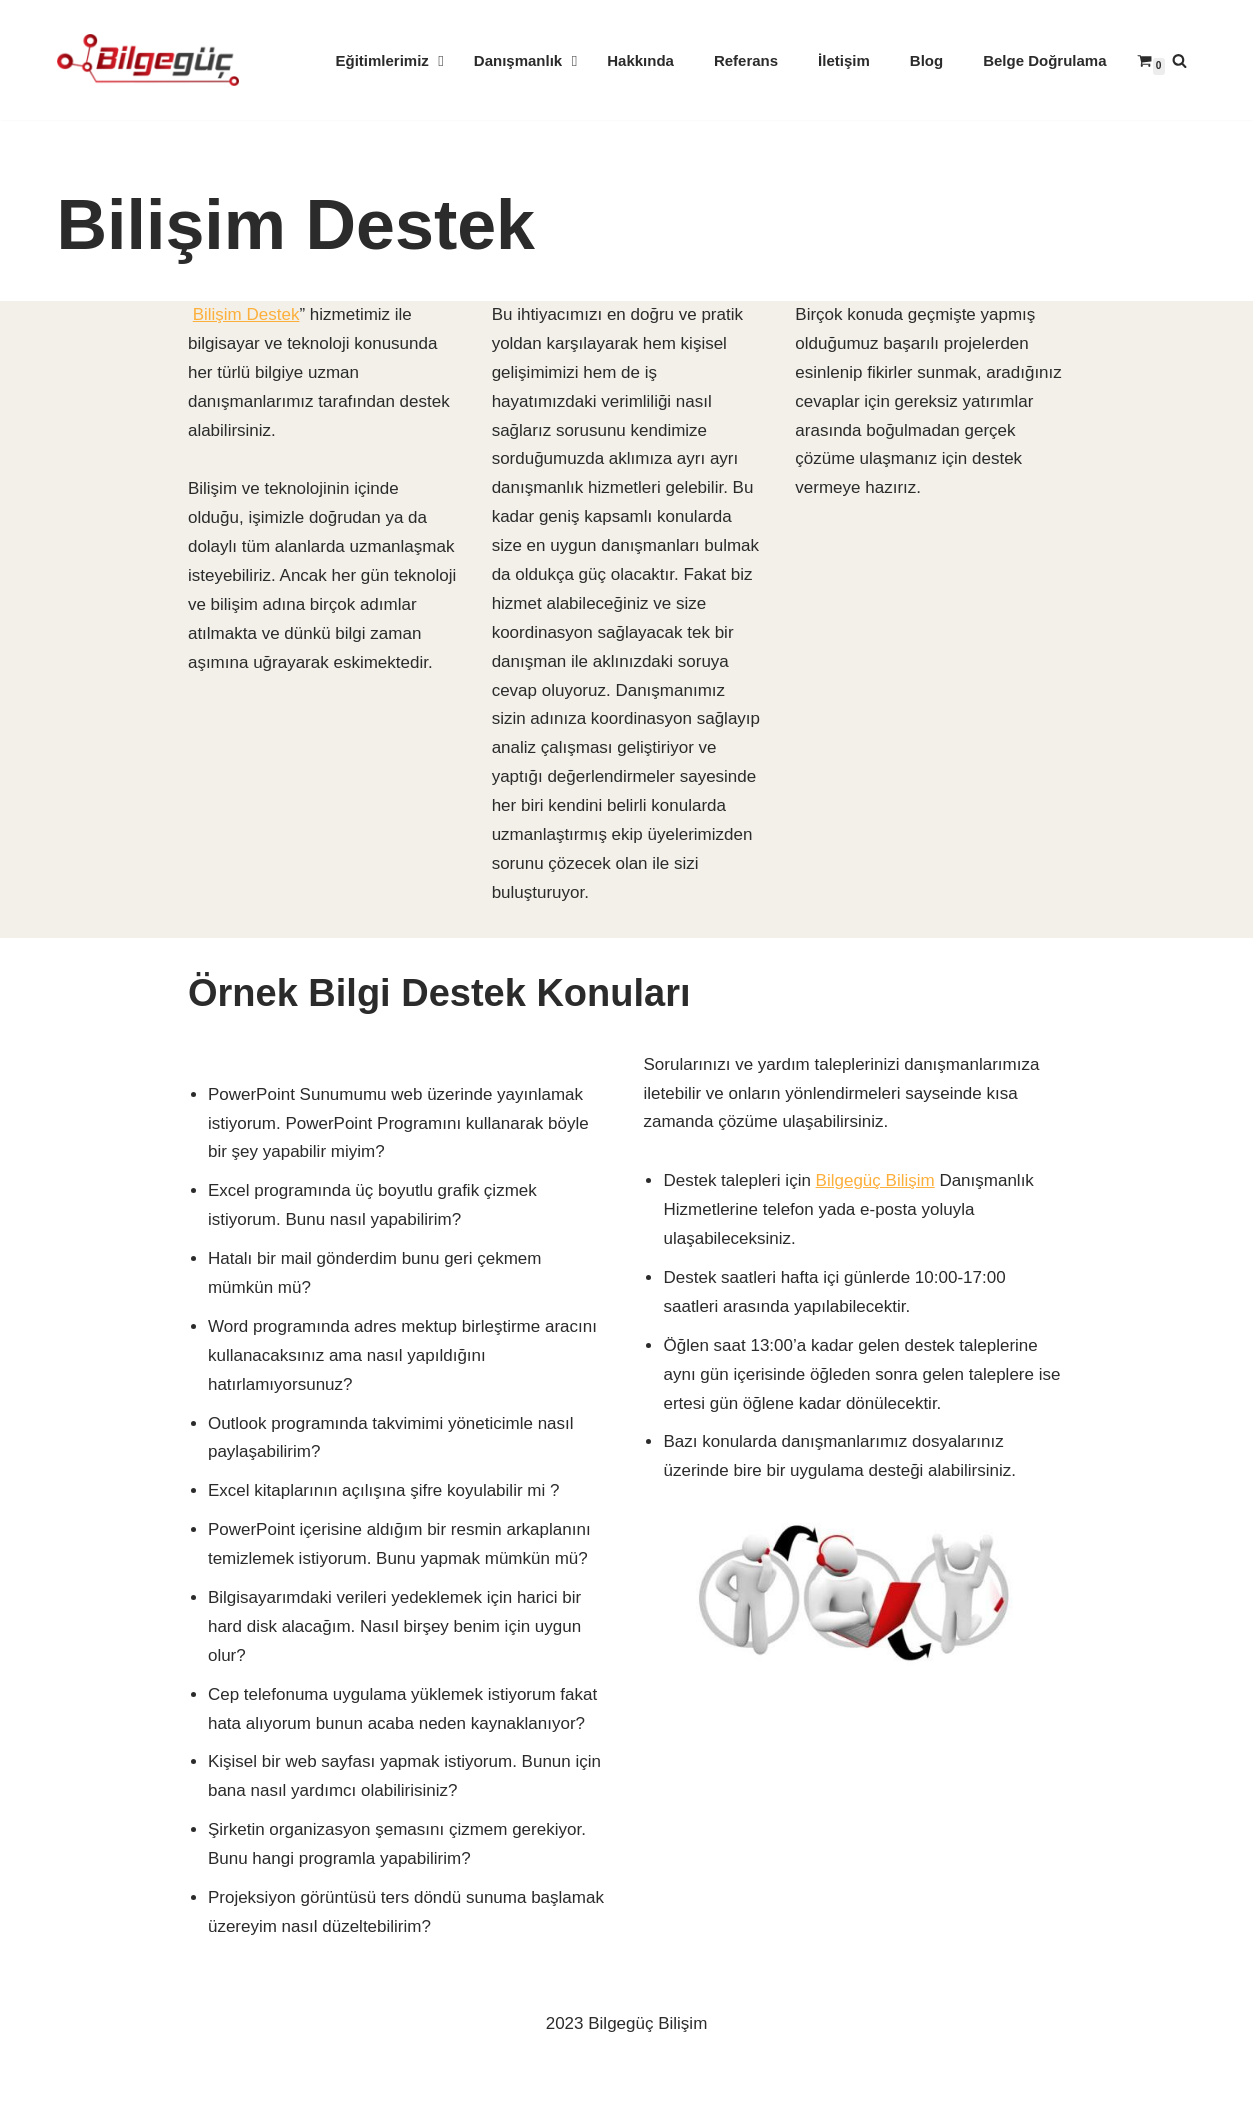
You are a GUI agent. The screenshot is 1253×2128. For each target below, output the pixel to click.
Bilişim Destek (246, 314)
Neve (77, 2071)
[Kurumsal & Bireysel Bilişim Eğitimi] (148, 60)
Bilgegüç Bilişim (875, 1180)
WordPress (152, 2071)
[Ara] (1179, 60)
